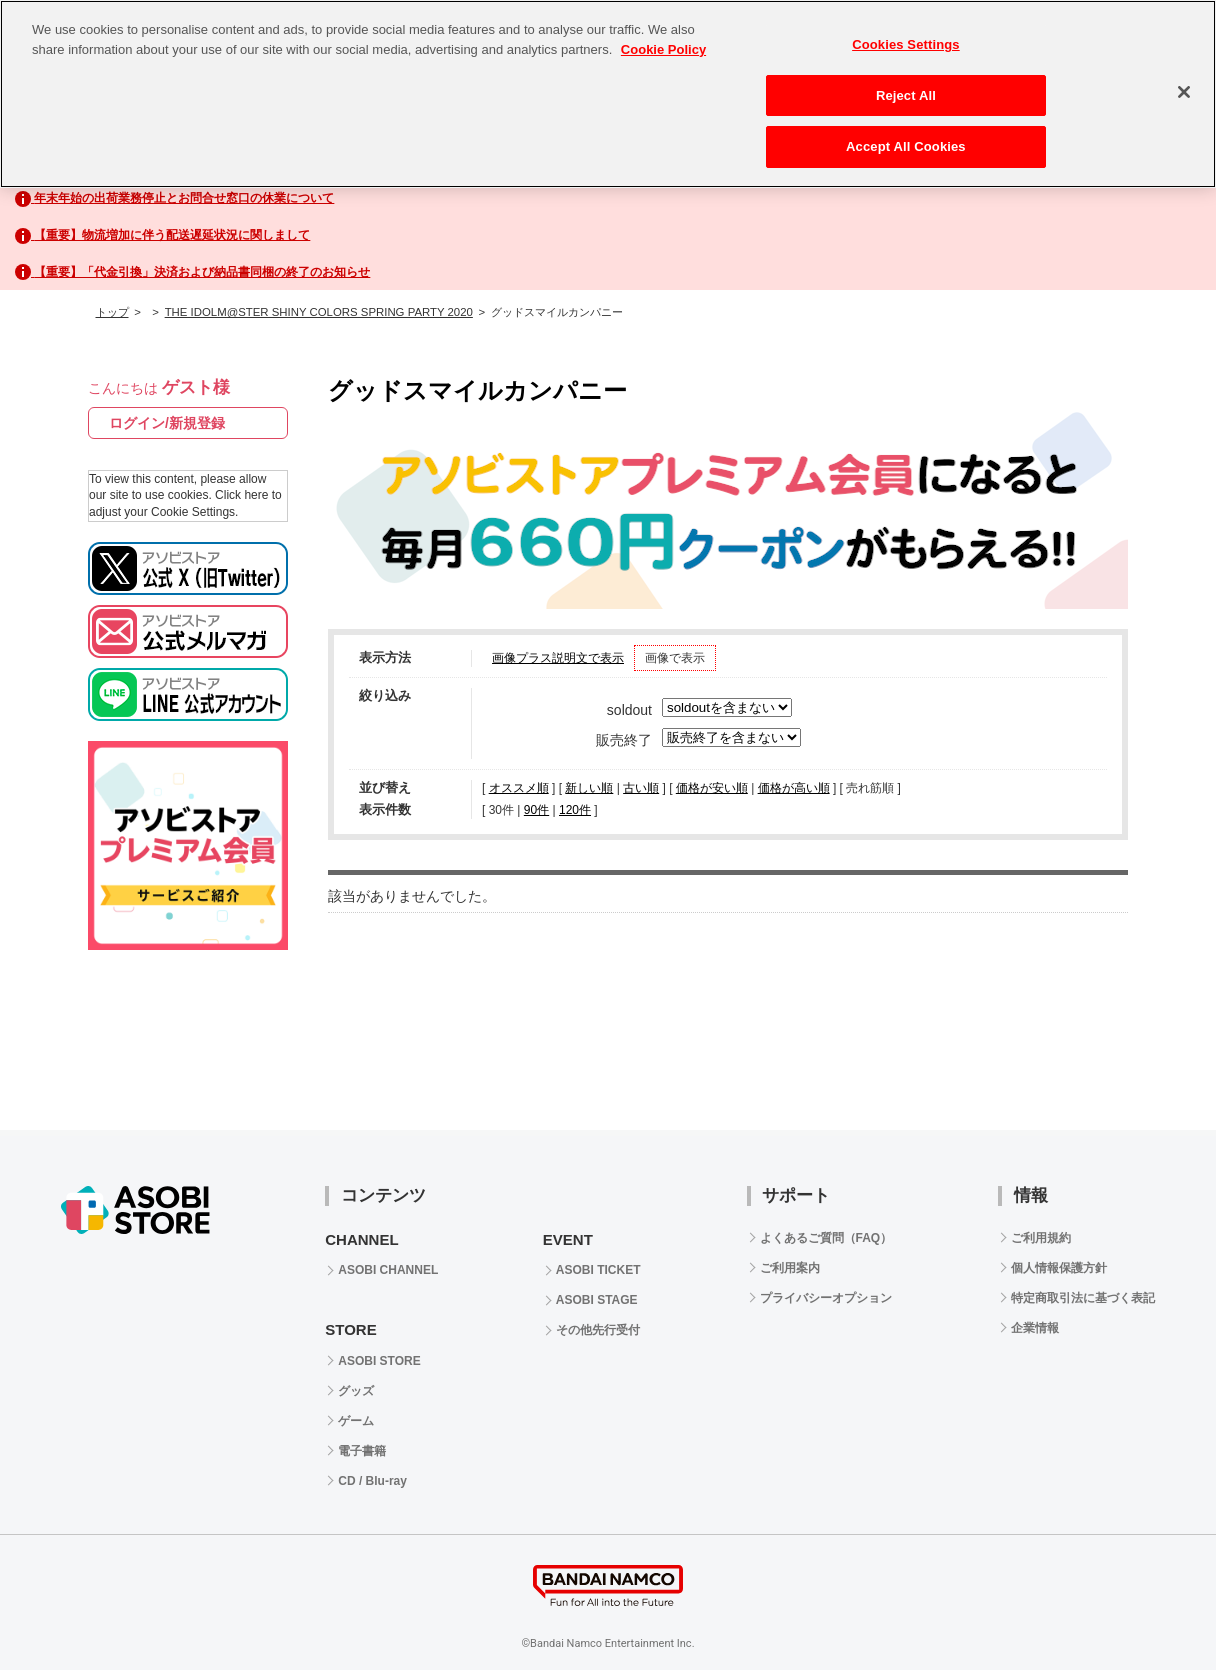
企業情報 (1035, 1328)
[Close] (1184, 92)
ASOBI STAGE (597, 1300)
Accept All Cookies (906, 146)
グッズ (356, 1391)
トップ (112, 312)
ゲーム (356, 1421)
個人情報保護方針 (1059, 1268)
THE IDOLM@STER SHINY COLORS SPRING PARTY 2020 (319, 312)
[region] (608, 94)
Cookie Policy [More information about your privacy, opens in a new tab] (663, 49)
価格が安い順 (712, 788)
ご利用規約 (1041, 1238)
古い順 (641, 788)
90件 (536, 810)
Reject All (906, 95)
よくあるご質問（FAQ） (826, 1238)
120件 (575, 810)
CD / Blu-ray (372, 1481)
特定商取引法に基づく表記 (1083, 1298)
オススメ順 (519, 788)
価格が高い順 (794, 788)
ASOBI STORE (379, 1361)
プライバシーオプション (826, 1298)
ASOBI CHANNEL (388, 1270)
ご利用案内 (790, 1268)
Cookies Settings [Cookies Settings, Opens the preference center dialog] (906, 44)
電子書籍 (362, 1451)
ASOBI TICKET (598, 1270)
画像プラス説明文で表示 (558, 658)
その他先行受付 (598, 1330)
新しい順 (589, 788)
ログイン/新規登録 (167, 423)
